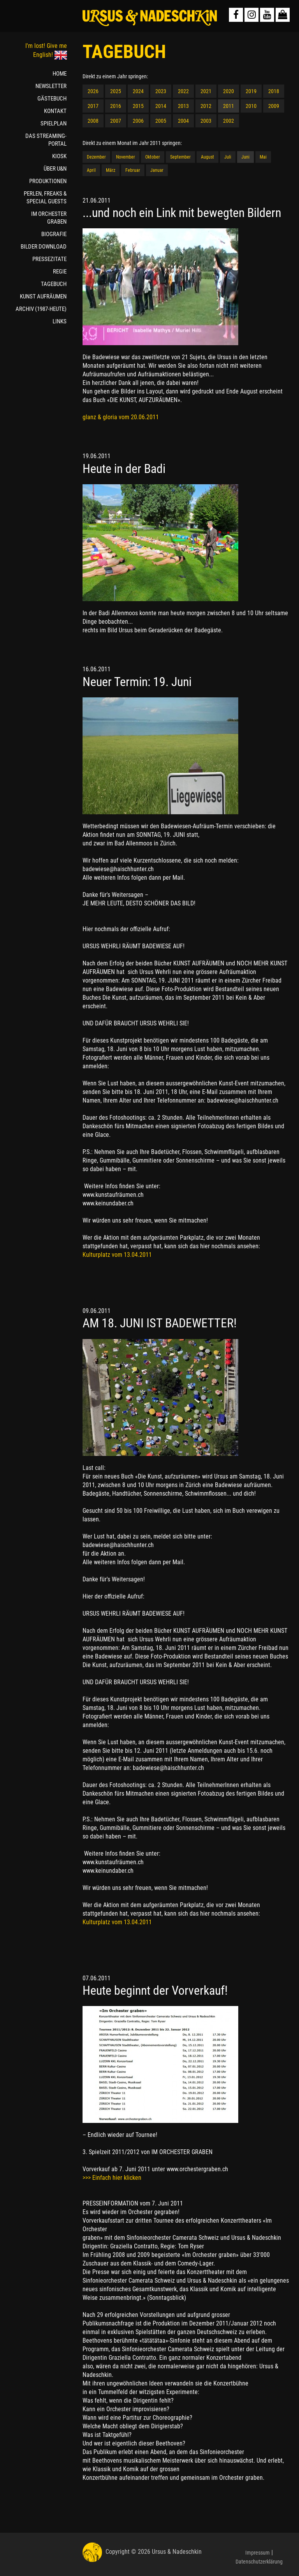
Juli (227, 157)
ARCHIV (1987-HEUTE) (41, 308)
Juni (245, 157)
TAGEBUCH (54, 284)
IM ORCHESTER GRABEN (49, 217)
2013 (183, 106)
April (91, 170)
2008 (93, 121)
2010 (251, 106)
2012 (206, 106)
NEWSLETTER (51, 86)
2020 (228, 91)
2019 (251, 91)
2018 (273, 91)
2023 (160, 91)
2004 (183, 121)
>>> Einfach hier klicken (112, 2177)
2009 (273, 106)
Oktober (152, 157)
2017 (93, 106)
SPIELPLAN (53, 123)
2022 (183, 91)
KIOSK (59, 156)
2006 (138, 121)
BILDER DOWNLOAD (44, 246)
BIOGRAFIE (54, 234)
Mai (263, 157)
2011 (228, 106)
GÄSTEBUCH (52, 98)
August (207, 157)
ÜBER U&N (55, 168)
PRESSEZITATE (49, 259)
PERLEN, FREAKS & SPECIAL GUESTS (45, 197)
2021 (206, 91)
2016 (115, 106)
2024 (138, 91)
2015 (138, 106)
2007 (115, 121)
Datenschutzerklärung (259, 2561)
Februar (132, 170)
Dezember (96, 157)
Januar (157, 170)
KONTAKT (55, 111)
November (125, 157)
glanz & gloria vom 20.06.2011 (121, 417)
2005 (160, 121)
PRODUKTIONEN (48, 181)
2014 (160, 106)
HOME (60, 73)
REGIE (60, 271)
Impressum (257, 2553)
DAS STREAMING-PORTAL (46, 139)
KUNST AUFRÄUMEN (43, 296)
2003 (206, 121)
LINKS (60, 321)
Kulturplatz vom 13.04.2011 (117, 1254)
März (110, 170)
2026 (93, 91)
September (180, 157)
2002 (228, 121)
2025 (115, 91)
